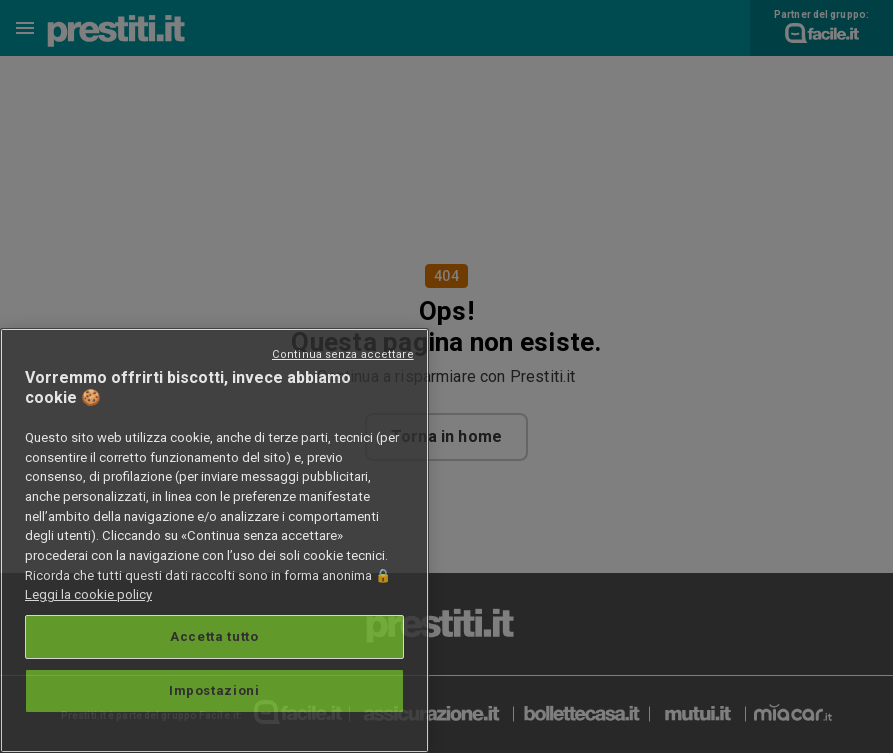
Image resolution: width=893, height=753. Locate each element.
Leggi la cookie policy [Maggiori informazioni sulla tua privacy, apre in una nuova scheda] (88, 594)
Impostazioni (214, 690)
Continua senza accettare (343, 354)
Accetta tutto (214, 636)
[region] (214, 540)
